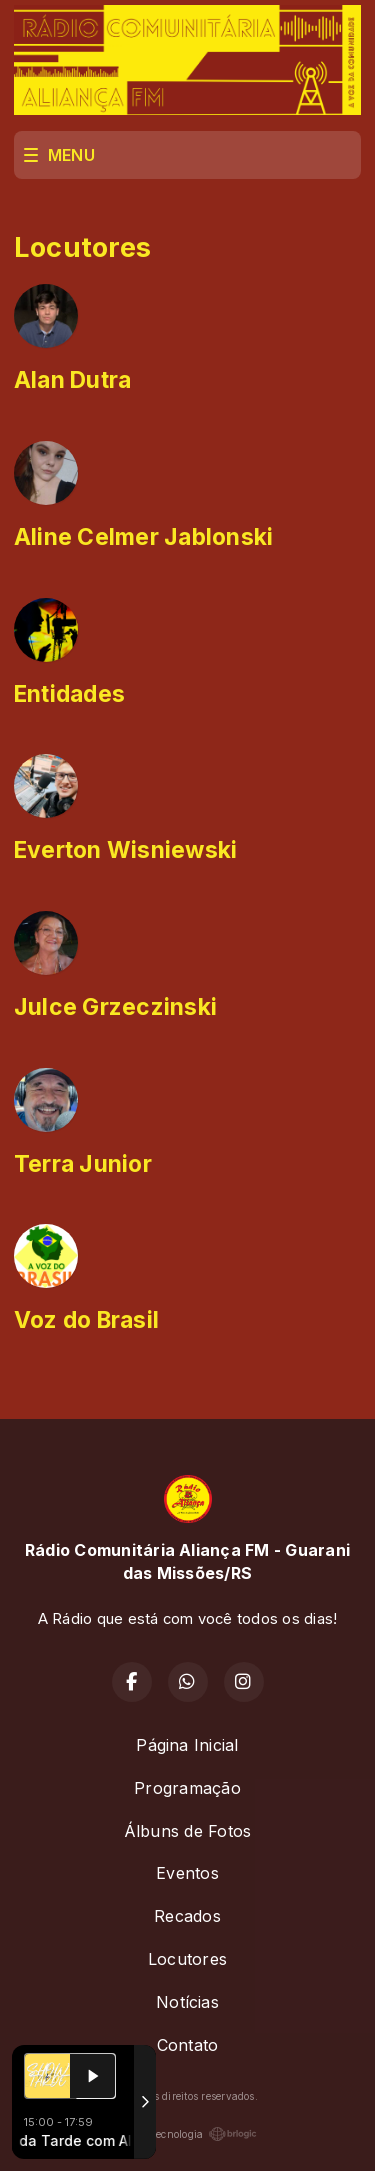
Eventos (187, 1873)
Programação (187, 1788)
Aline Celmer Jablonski (143, 537)
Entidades (69, 694)
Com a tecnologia (188, 2134)
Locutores (187, 1959)
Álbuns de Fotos (188, 1831)
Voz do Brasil (86, 1320)
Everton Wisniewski (125, 850)
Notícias (187, 2002)
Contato (188, 2045)
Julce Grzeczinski (115, 1007)
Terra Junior (83, 1164)
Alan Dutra (72, 380)
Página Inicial (187, 1745)
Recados (187, 1916)
